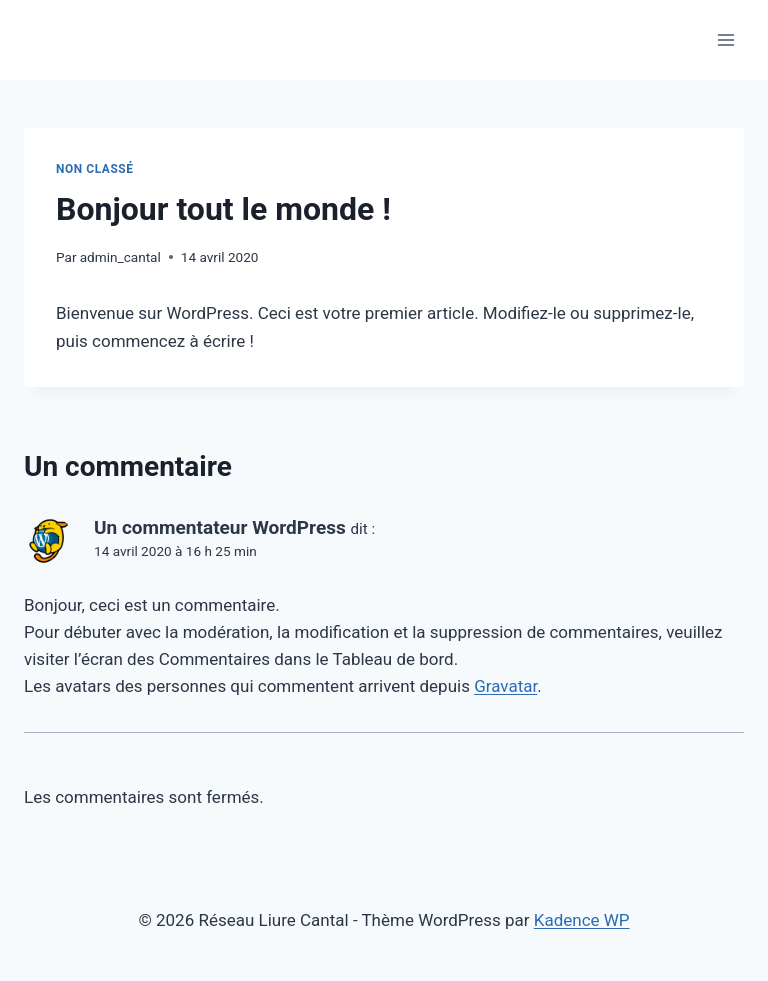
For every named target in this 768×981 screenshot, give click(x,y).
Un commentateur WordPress (220, 527)
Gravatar (505, 686)
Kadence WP (582, 920)
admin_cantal (120, 257)
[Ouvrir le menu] (725, 39)
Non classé (95, 169)
